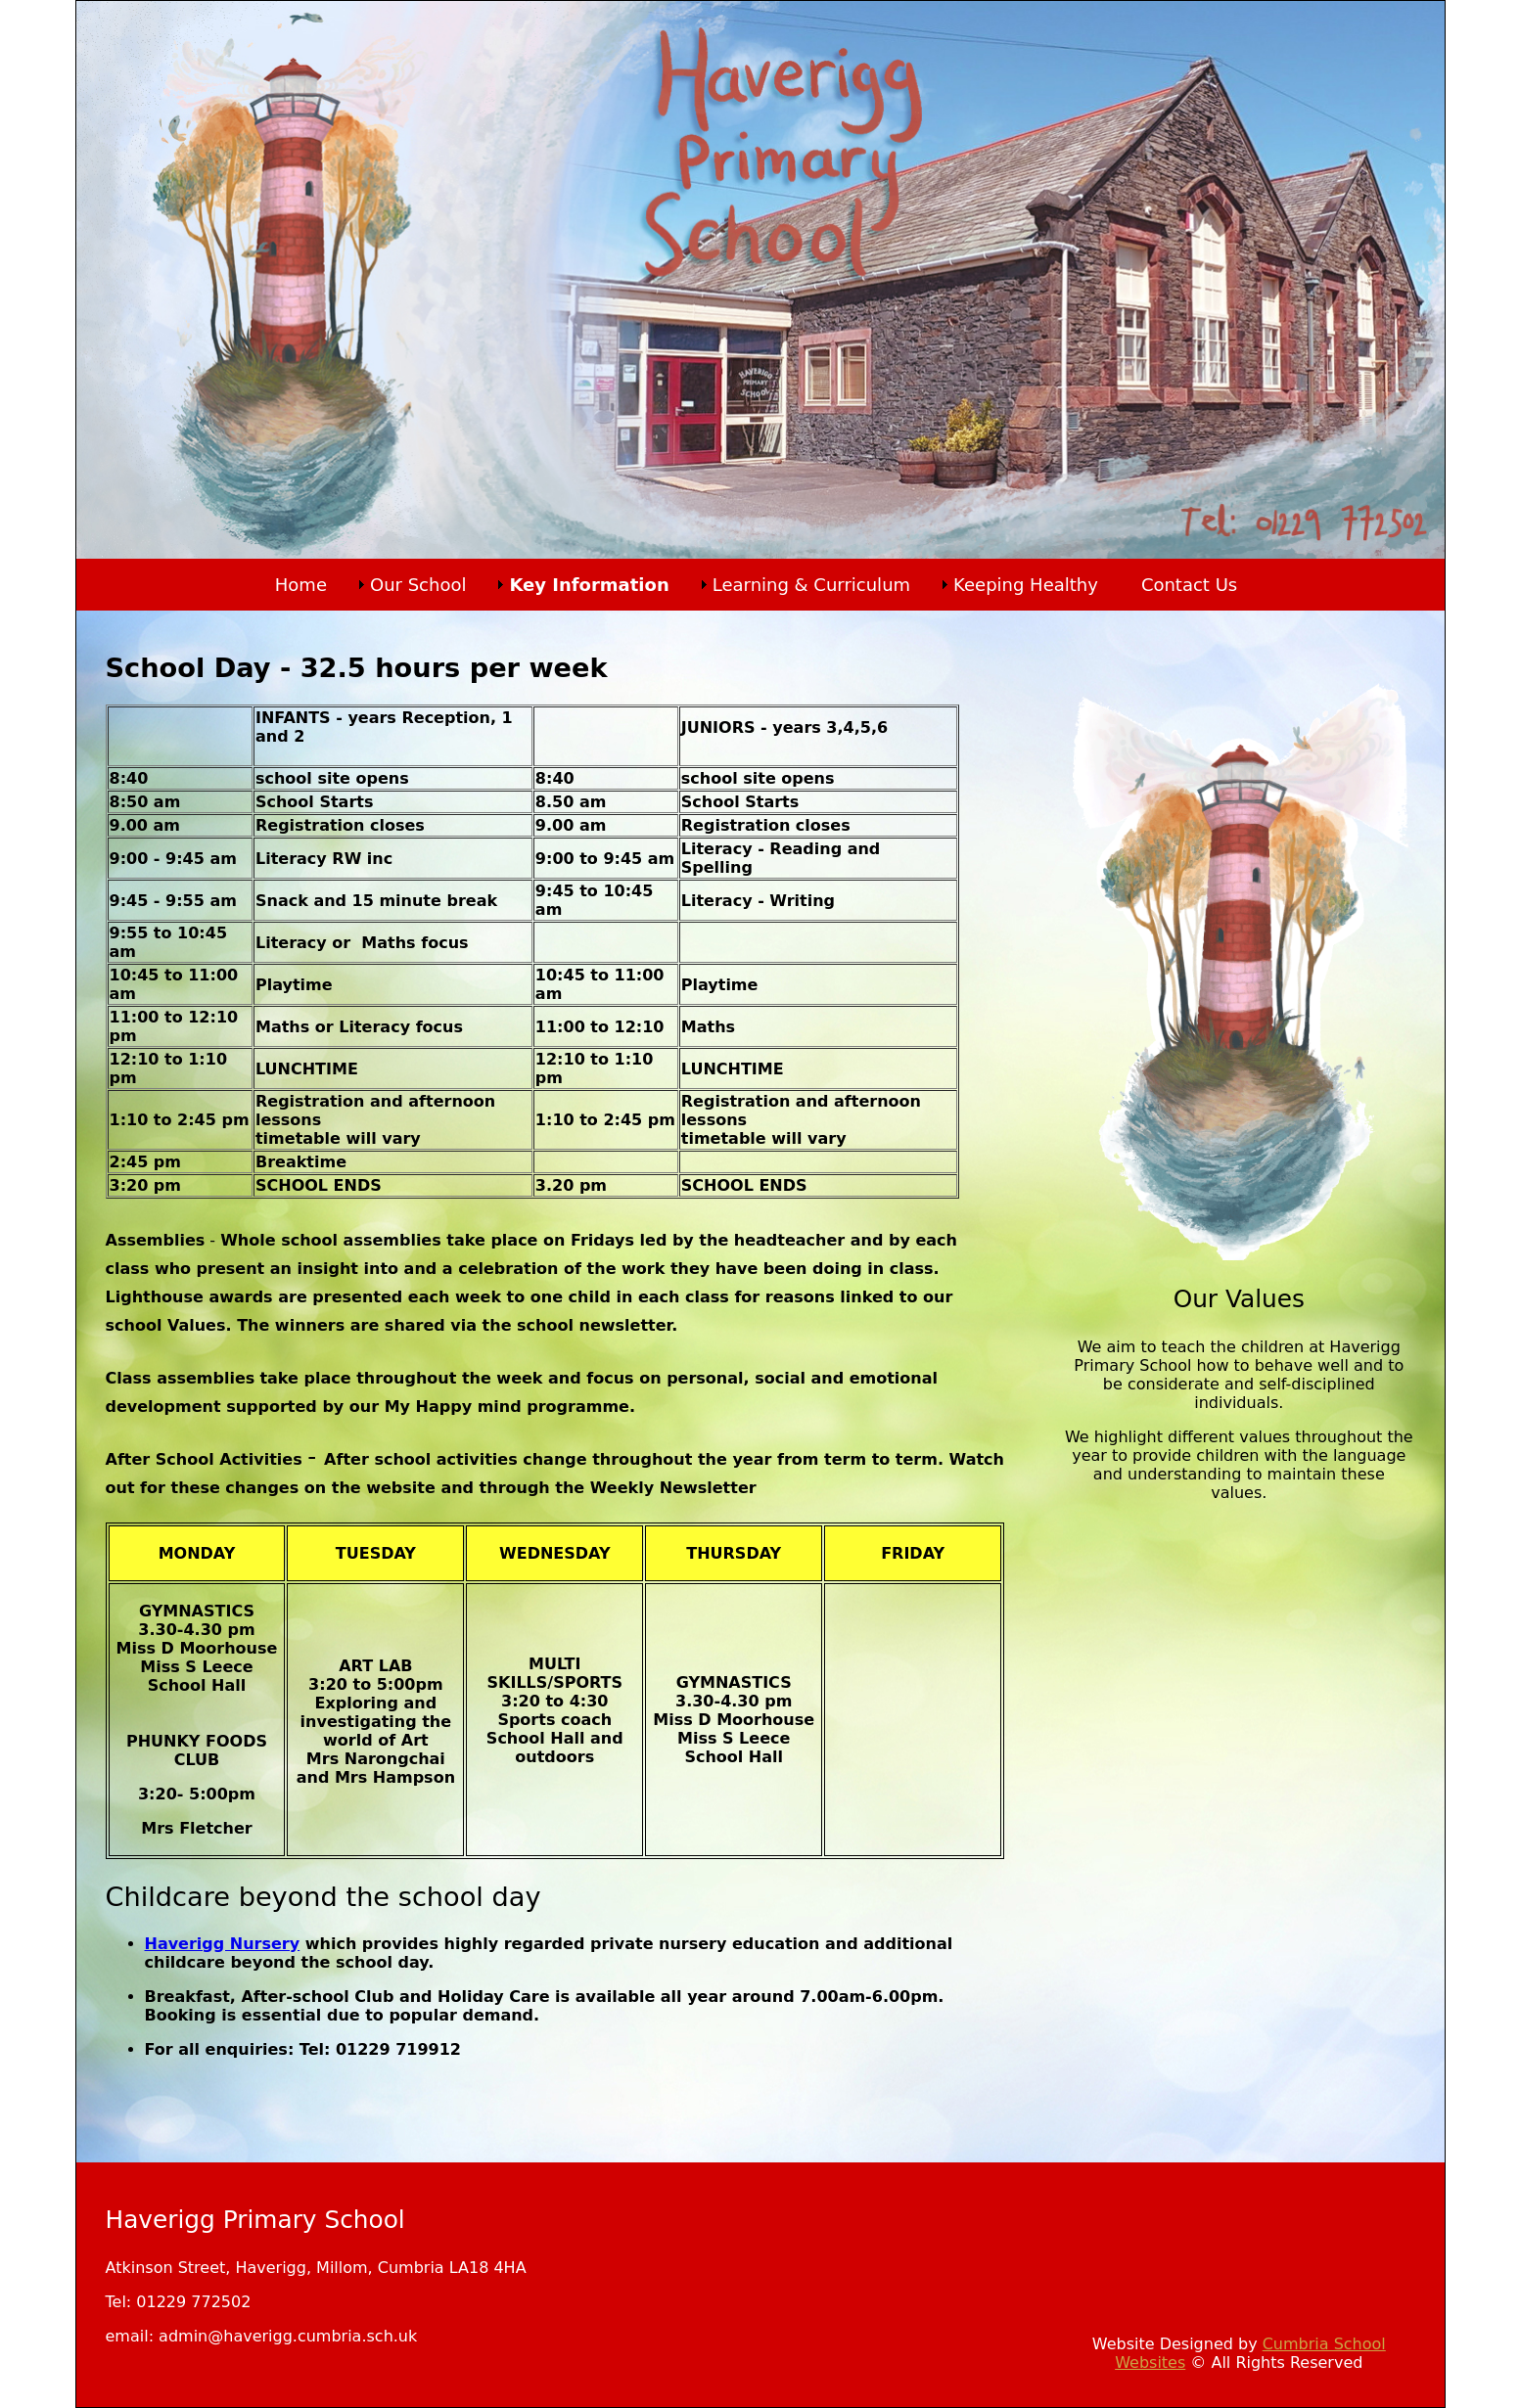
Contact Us (1189, 584)
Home (301, 584)
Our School (418, 584)
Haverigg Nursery (222, 1943)
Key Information (588, 584)
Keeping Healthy (1025, 584)
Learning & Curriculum (811, 584)
